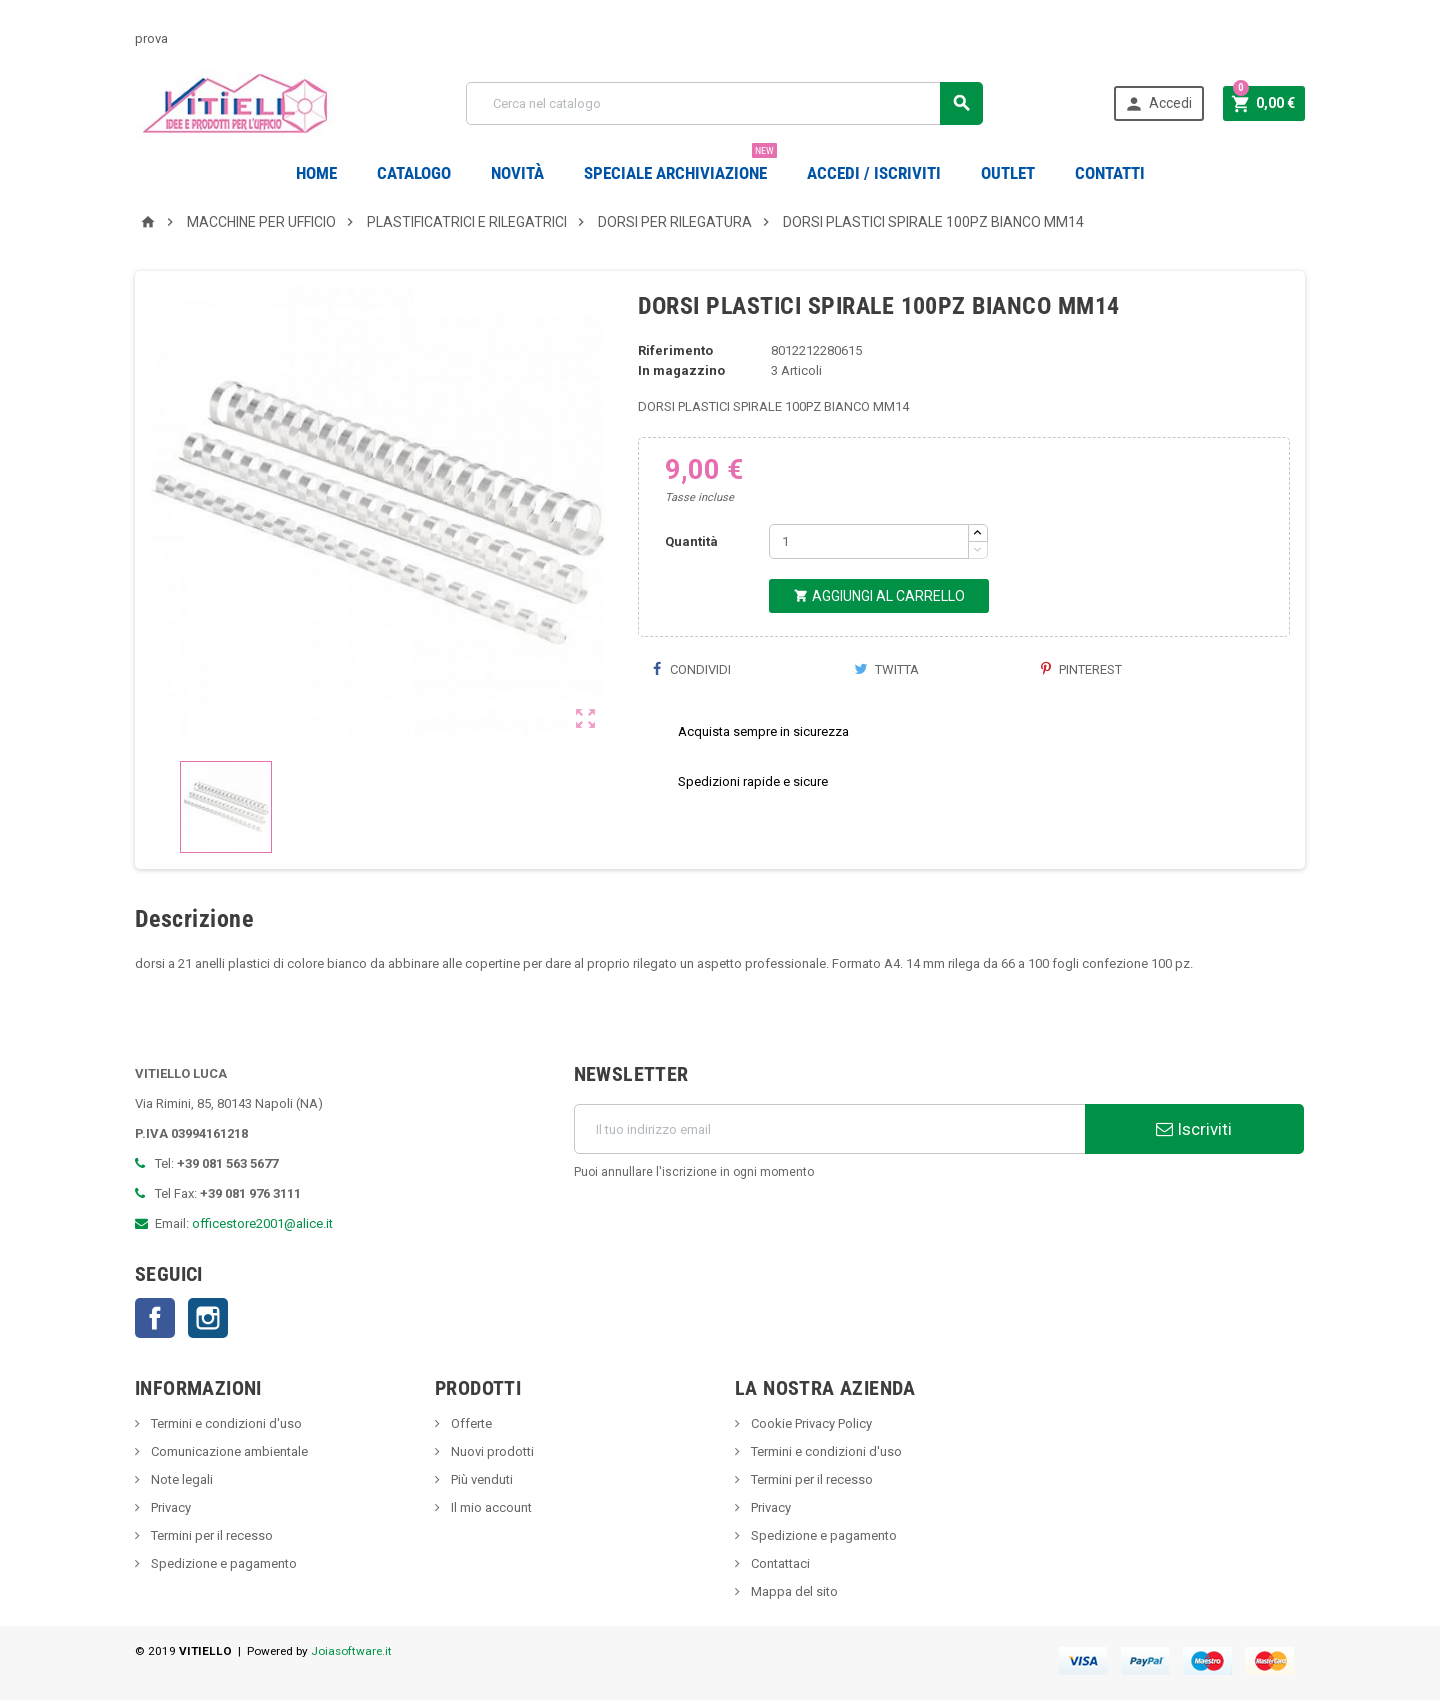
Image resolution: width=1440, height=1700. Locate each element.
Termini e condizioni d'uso (225, 1423)
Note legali (180, 1479)
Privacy (169, 1507)
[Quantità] (869, 541)
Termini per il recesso (210, 1535)
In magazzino (681, 370)
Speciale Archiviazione (680, 165)
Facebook (155, 1318)
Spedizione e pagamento (222, 1563)
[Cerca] (724, 103)
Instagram (208, 1318)
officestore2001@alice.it (262, 1223)
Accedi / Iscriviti (874, 173)
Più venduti (480, 1479)
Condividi (692, 669)
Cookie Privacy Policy (810, 1423)
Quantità (691, 541)
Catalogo (414, 173)
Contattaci (779, 1563)
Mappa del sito (793, 1591)
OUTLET (1008, 173)
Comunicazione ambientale (228, 1451)
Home (316, 173)
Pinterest (1081, 669)
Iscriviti (1194, 1129)
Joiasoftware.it (351, 1651)
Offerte (470, 1423)
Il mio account (490, 1507)
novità (517, 173)
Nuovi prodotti (491, 1451)
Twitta (886, 669)
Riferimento (675, 350)
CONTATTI (1110, 173)
